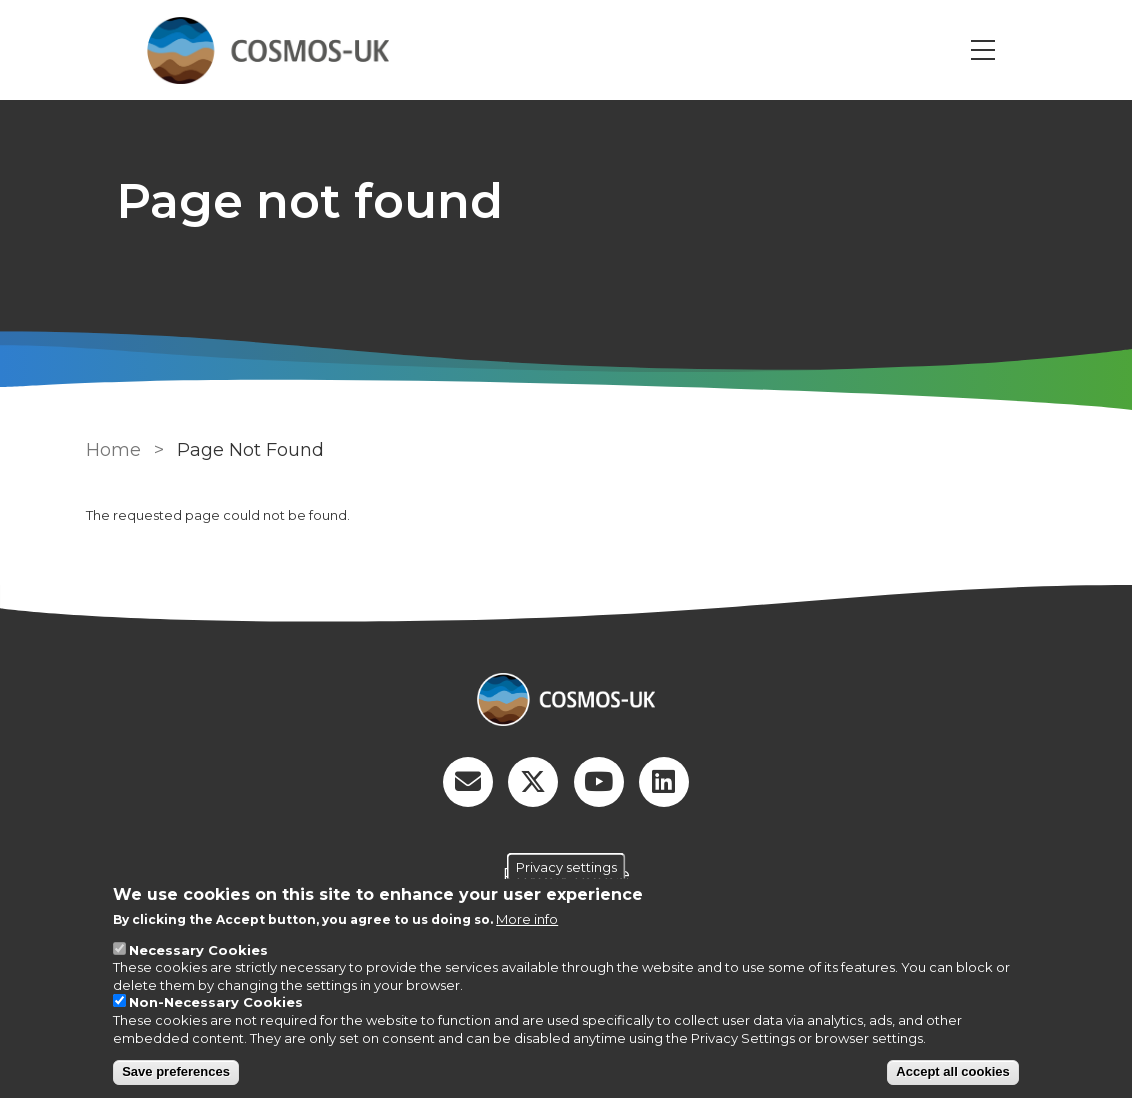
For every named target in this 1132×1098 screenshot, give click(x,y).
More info (527, 919)
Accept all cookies (952, 1071)
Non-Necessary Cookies (216, 1002)
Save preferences (176, 1071)
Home (113, 450)
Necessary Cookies (198, 950)
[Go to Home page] (268, 50)
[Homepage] (566, 701)
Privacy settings (566, 866)
